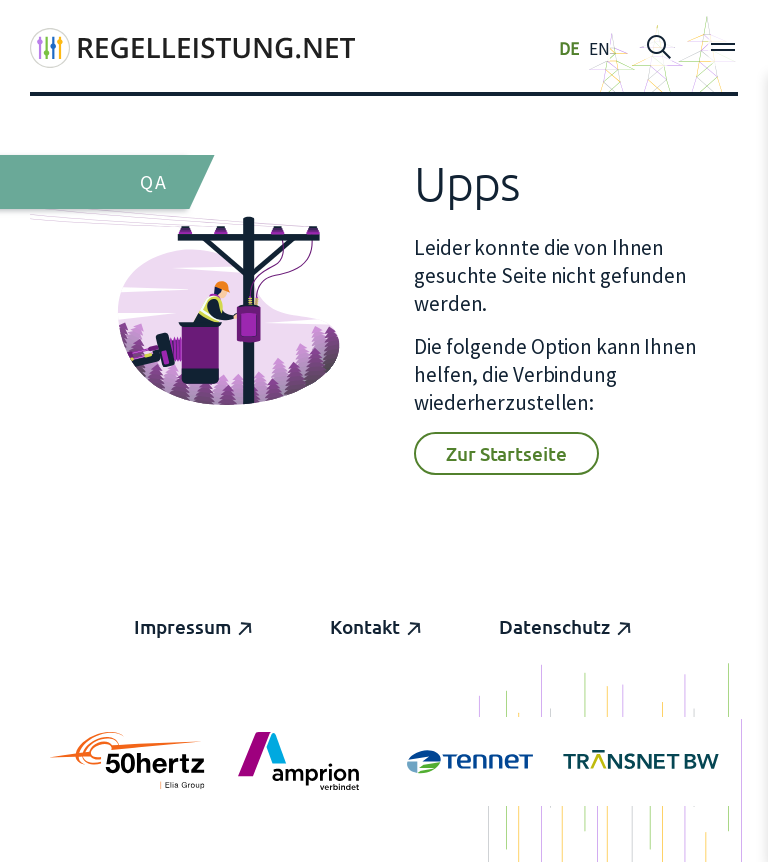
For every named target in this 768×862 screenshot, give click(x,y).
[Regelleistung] (192, 48)
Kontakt (365, 627)
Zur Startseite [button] (506, 453)
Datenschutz (554, 627)
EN (599, 49)
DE (569, 49)
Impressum (182, 627)
